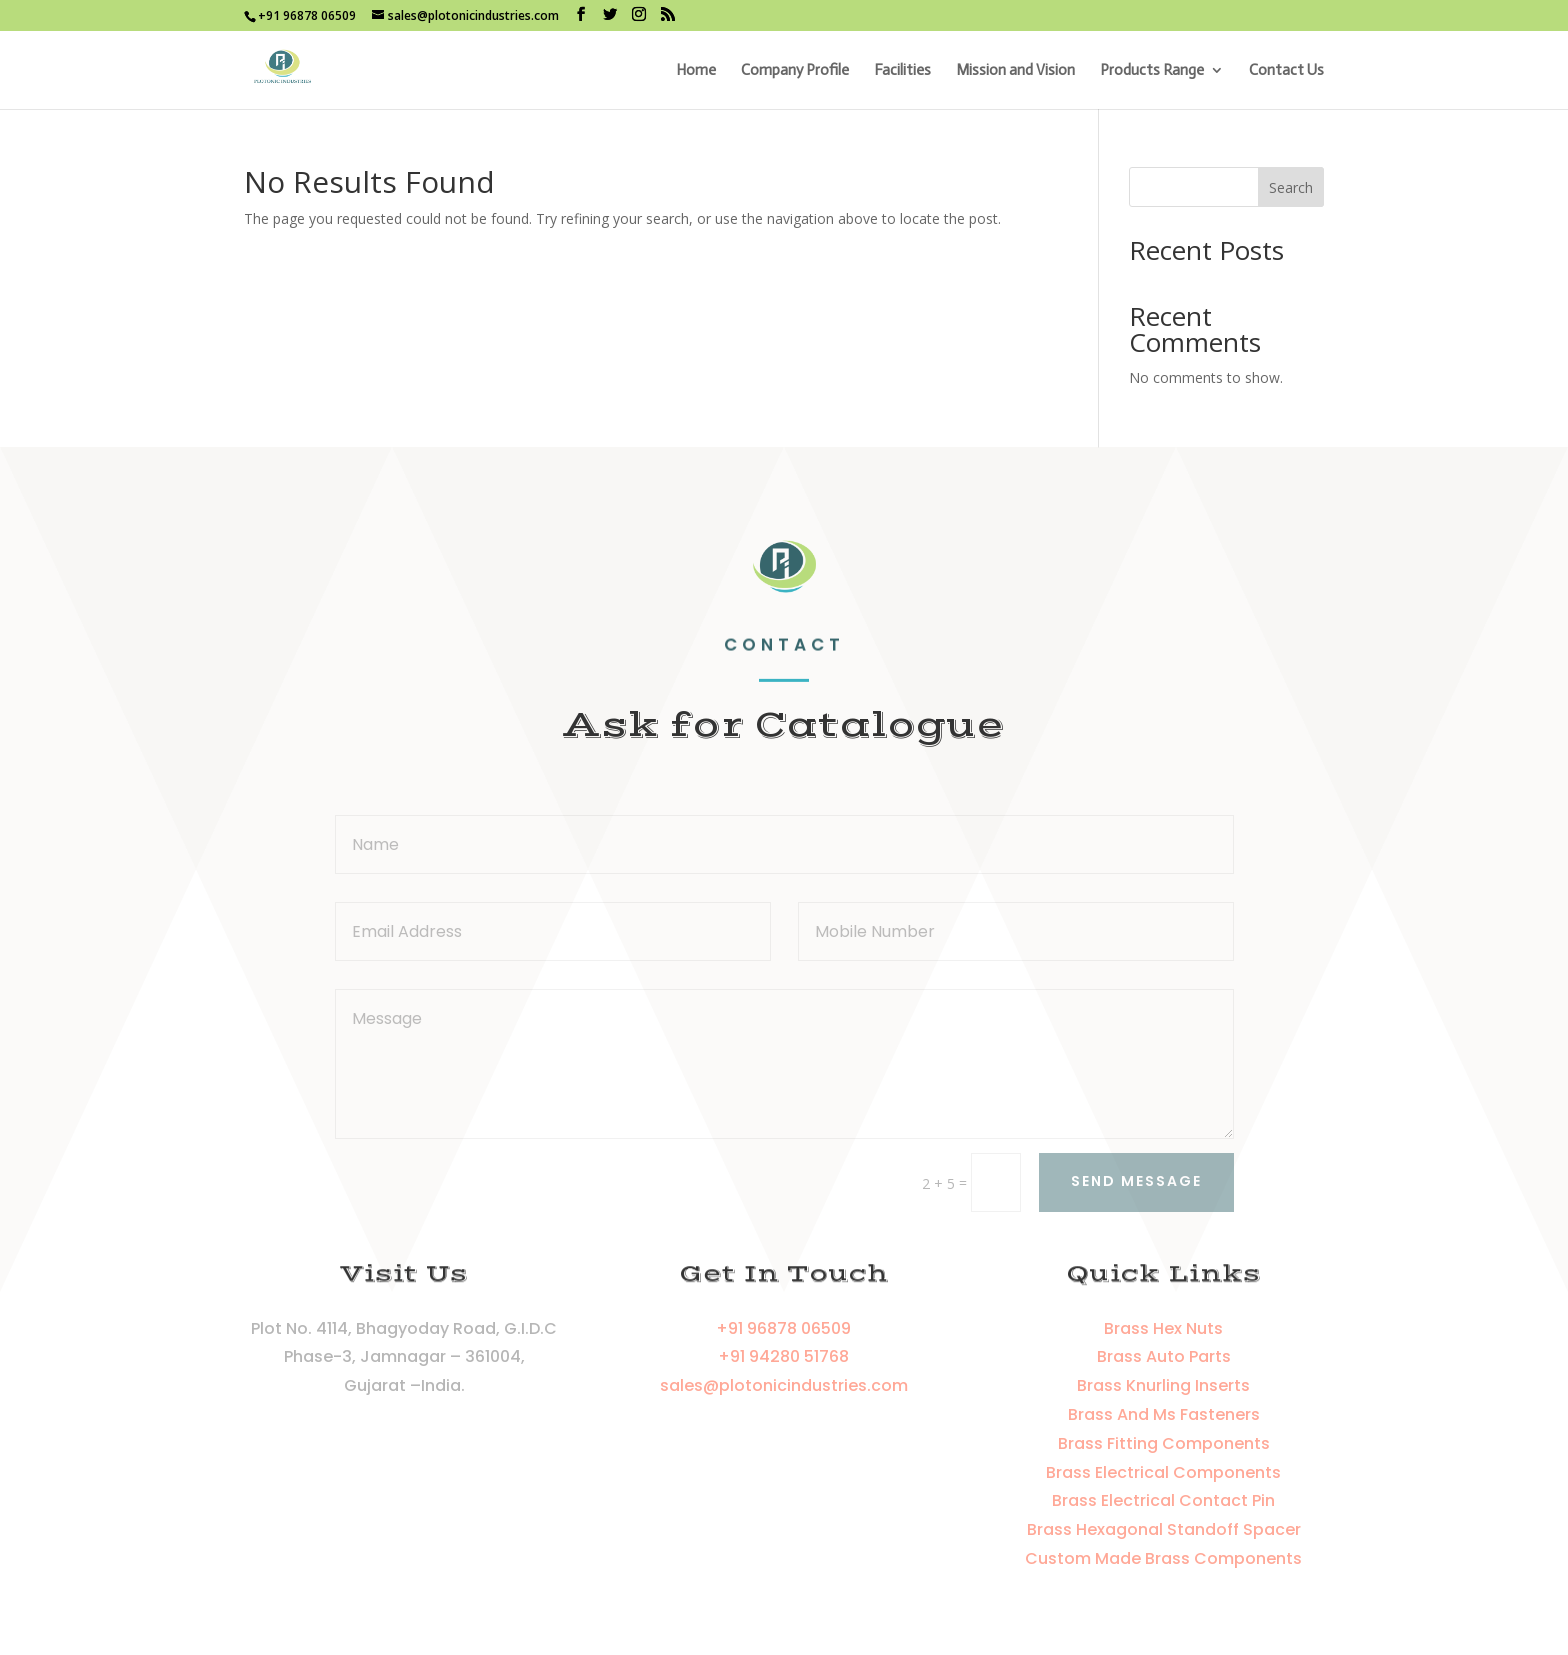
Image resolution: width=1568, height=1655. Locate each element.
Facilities (902, 71)
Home (696, 71)
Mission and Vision (1015, 71)
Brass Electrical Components (1163, 1472)
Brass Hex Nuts (1163, 1328)
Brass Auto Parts (1164, 1356)
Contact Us (1286, 71)
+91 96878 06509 (783, 1328)
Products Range (1152, 71)
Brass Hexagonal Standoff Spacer (1164, 1529)
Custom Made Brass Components (1163, 1558)
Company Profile (795, 71)
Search (1291, 187)
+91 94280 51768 (783, 1356)
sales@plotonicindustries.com (784, 1385)
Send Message (1136, 1181)
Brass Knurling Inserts (1163, 1385)
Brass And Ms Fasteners (1164, 1414)
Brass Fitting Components (1164, 1443)
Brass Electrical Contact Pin (1163, 1500)
